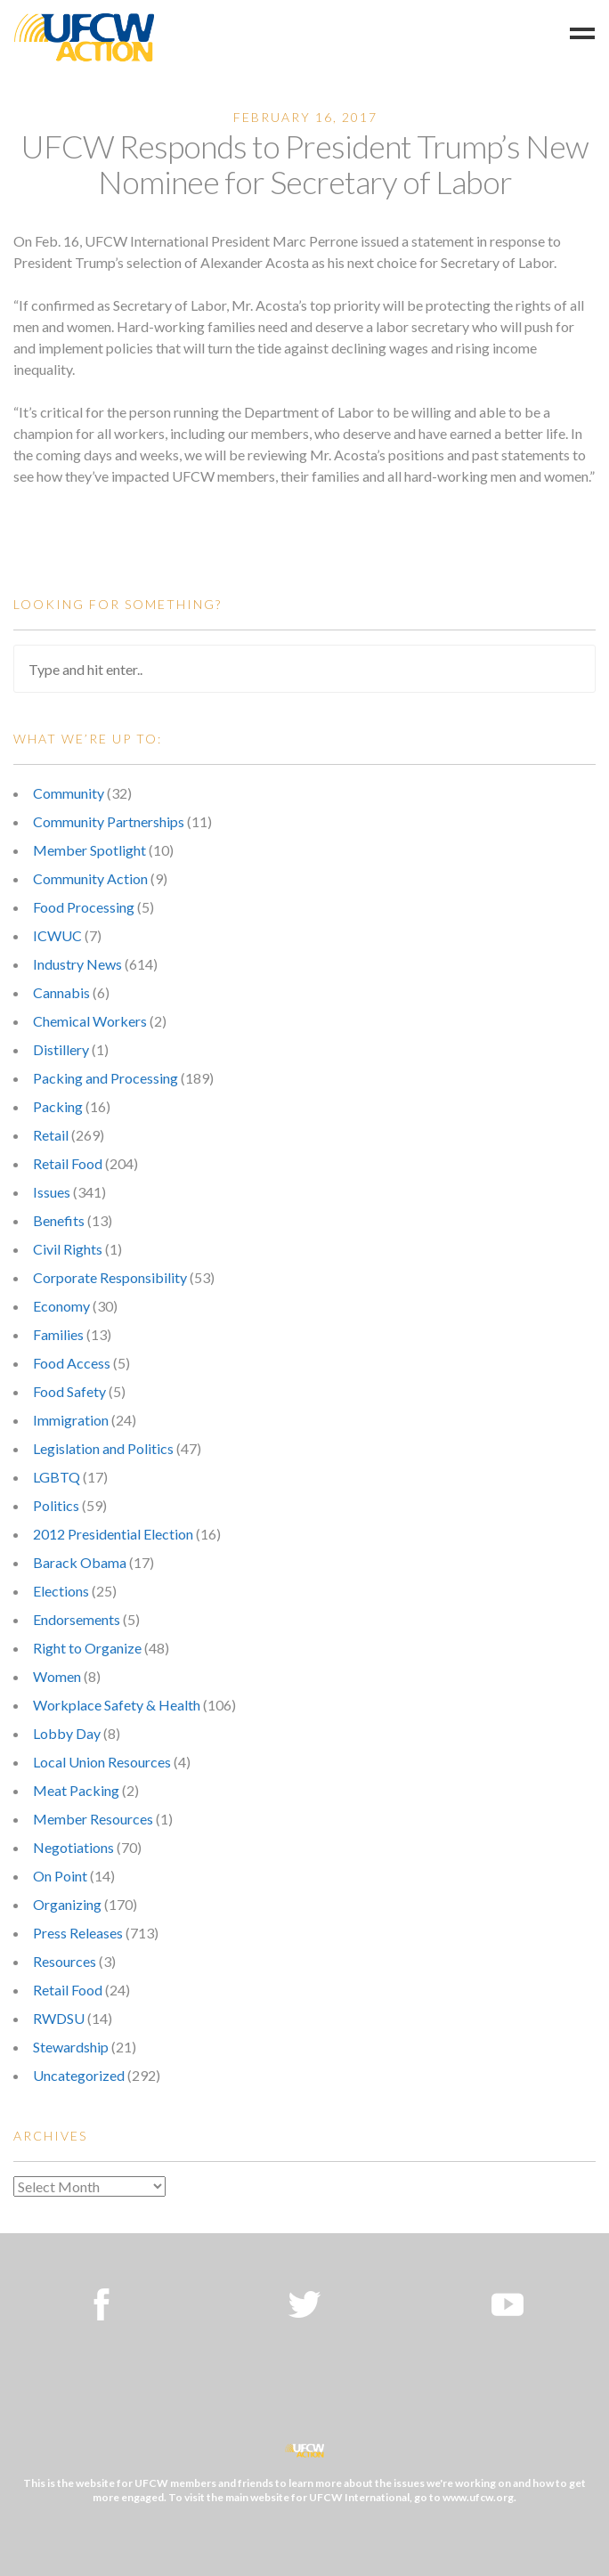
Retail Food (67, 1163)
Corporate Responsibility (110, 1277)
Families (58, 1334)
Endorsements (76, 1619)
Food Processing (83, 906)
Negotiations (73, 1847)
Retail (51, 1134)
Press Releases (78, 1932)
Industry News (77, 963)
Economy (61, 1305)
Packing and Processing (105, 1077)
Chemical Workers (90, 1020)
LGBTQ (56, 1476)
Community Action (90, 878)
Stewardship (71, 2046)
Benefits (59, 1220)
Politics (56, 1505)
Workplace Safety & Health (116, 1704)
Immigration (71, 1419)
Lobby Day (67, 1733)
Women (57, 1676)
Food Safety (69, 1391)
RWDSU (59, 2018)
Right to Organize (87, 1647)
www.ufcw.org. (479, 2497)
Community (68, 792)
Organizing (67, 1904)
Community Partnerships (108, 821)
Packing (58, 1106)
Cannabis (61, 992)
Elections (61, 1590)
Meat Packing (76, 1790)
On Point (60, 1875)
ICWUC (57, 935)
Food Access (71, 1362)
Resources (64, 1961)
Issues (51, 1191)
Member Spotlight (89, 849)
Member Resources (93, 1818)
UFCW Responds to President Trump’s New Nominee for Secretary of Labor (304, 163)
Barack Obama (79, 1562)
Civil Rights (67, 1248)
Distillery (61, 1049)
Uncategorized (79, 2075)
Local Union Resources (102, 1761)
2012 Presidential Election (113, 1533)
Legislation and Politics (103, 1448)
